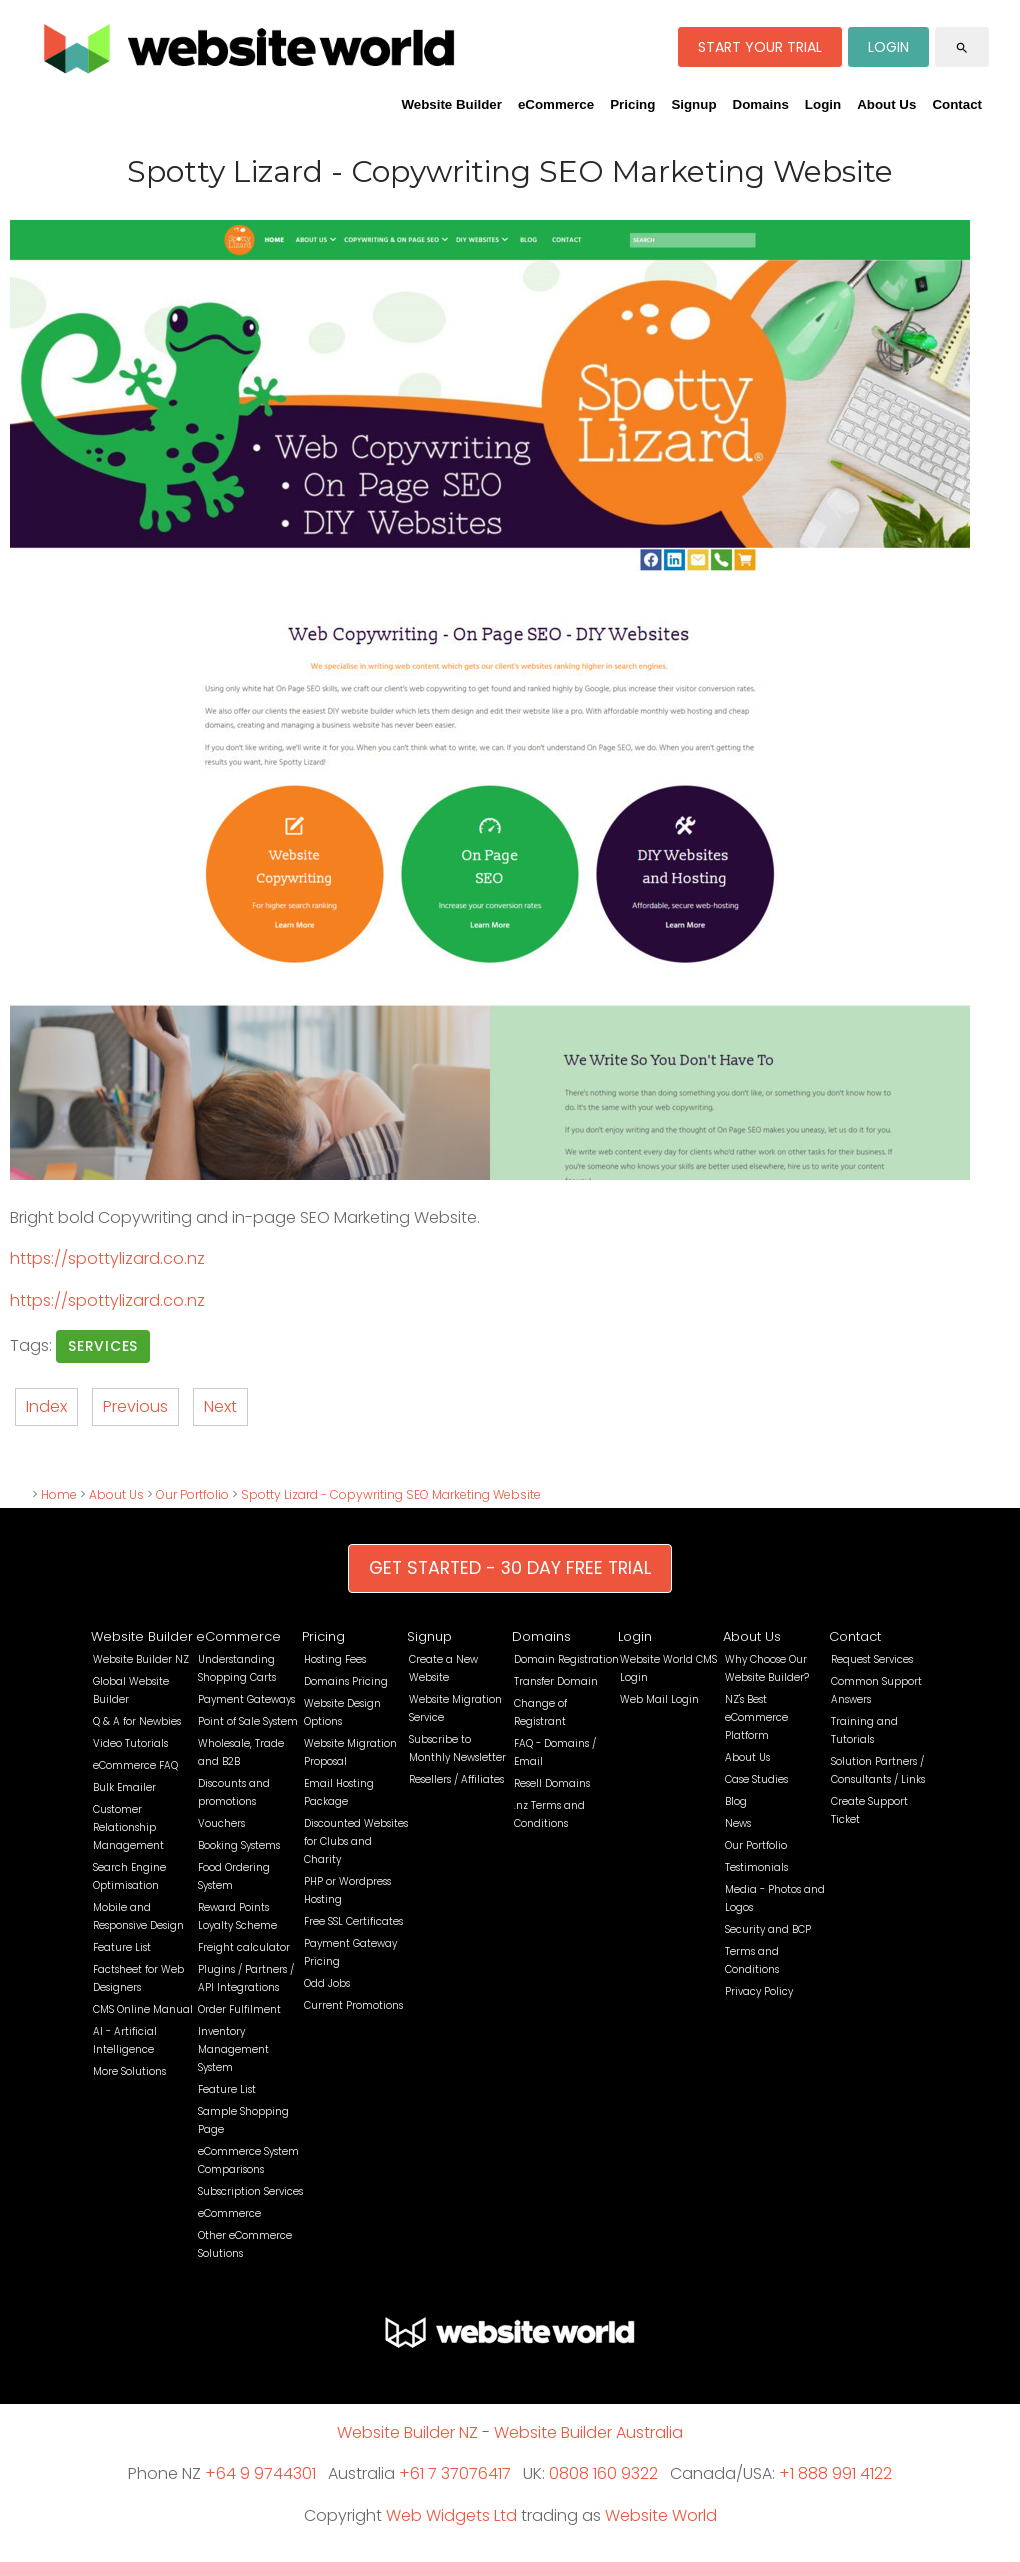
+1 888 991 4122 (835, 2473)
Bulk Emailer (124, 1787)
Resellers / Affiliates (456, 1779)
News (738, 1823)
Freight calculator (244, 1947)
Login (823, 104)
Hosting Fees (335, 1659)
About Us (886, 104)
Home (59, 1494)
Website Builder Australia (588, 2432)
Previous (135, 1406)
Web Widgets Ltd (451, 2515)
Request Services (872, 1659)
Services (103, 1346)
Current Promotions (353, 2005)
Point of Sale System (248, 1721)
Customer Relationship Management (128, 1827)
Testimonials (756, 1867)
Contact (957, 104)
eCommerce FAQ (135, 1765)
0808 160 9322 (603, 2473)
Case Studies (756, 1779)
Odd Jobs (327, 1983)
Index (46, 1406)
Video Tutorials (130, 1743)
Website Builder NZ (141, 1659)
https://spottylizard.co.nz (107, 1258)
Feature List (122, 1947)
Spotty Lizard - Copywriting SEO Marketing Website (391, 1494)
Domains (761, 104)
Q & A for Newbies (137, 1721)
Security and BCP (768, 1929)
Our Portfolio (192, 1494)
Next (220, 1406)
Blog (736, 1801)
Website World (661, 2515)
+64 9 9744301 (260, 2473)
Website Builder (451, 104)
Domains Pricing (346, 1681)
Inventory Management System (233, 2049)
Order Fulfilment (239, 2009)
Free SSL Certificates (353, 1921)
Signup (693, 104)
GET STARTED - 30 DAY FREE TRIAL (510, 1568)
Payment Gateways (246, 1699)
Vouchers (221, 1823)
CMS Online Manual (143, 2009)
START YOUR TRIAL (760, 47)
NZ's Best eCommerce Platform (756, 1717)
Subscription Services (250, 2191)
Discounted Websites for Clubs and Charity (356, 1841)
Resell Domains (552, 1783)
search (962, 48)
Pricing (632, 104)
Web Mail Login (659, 1699)
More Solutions (129, 2071)
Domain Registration (566, 1659)
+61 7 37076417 (455, 2473)
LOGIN (888, 47)
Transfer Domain (556, 1681)
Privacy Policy (759, 1991)
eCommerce (556, 104)
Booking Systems (239, 1845)
